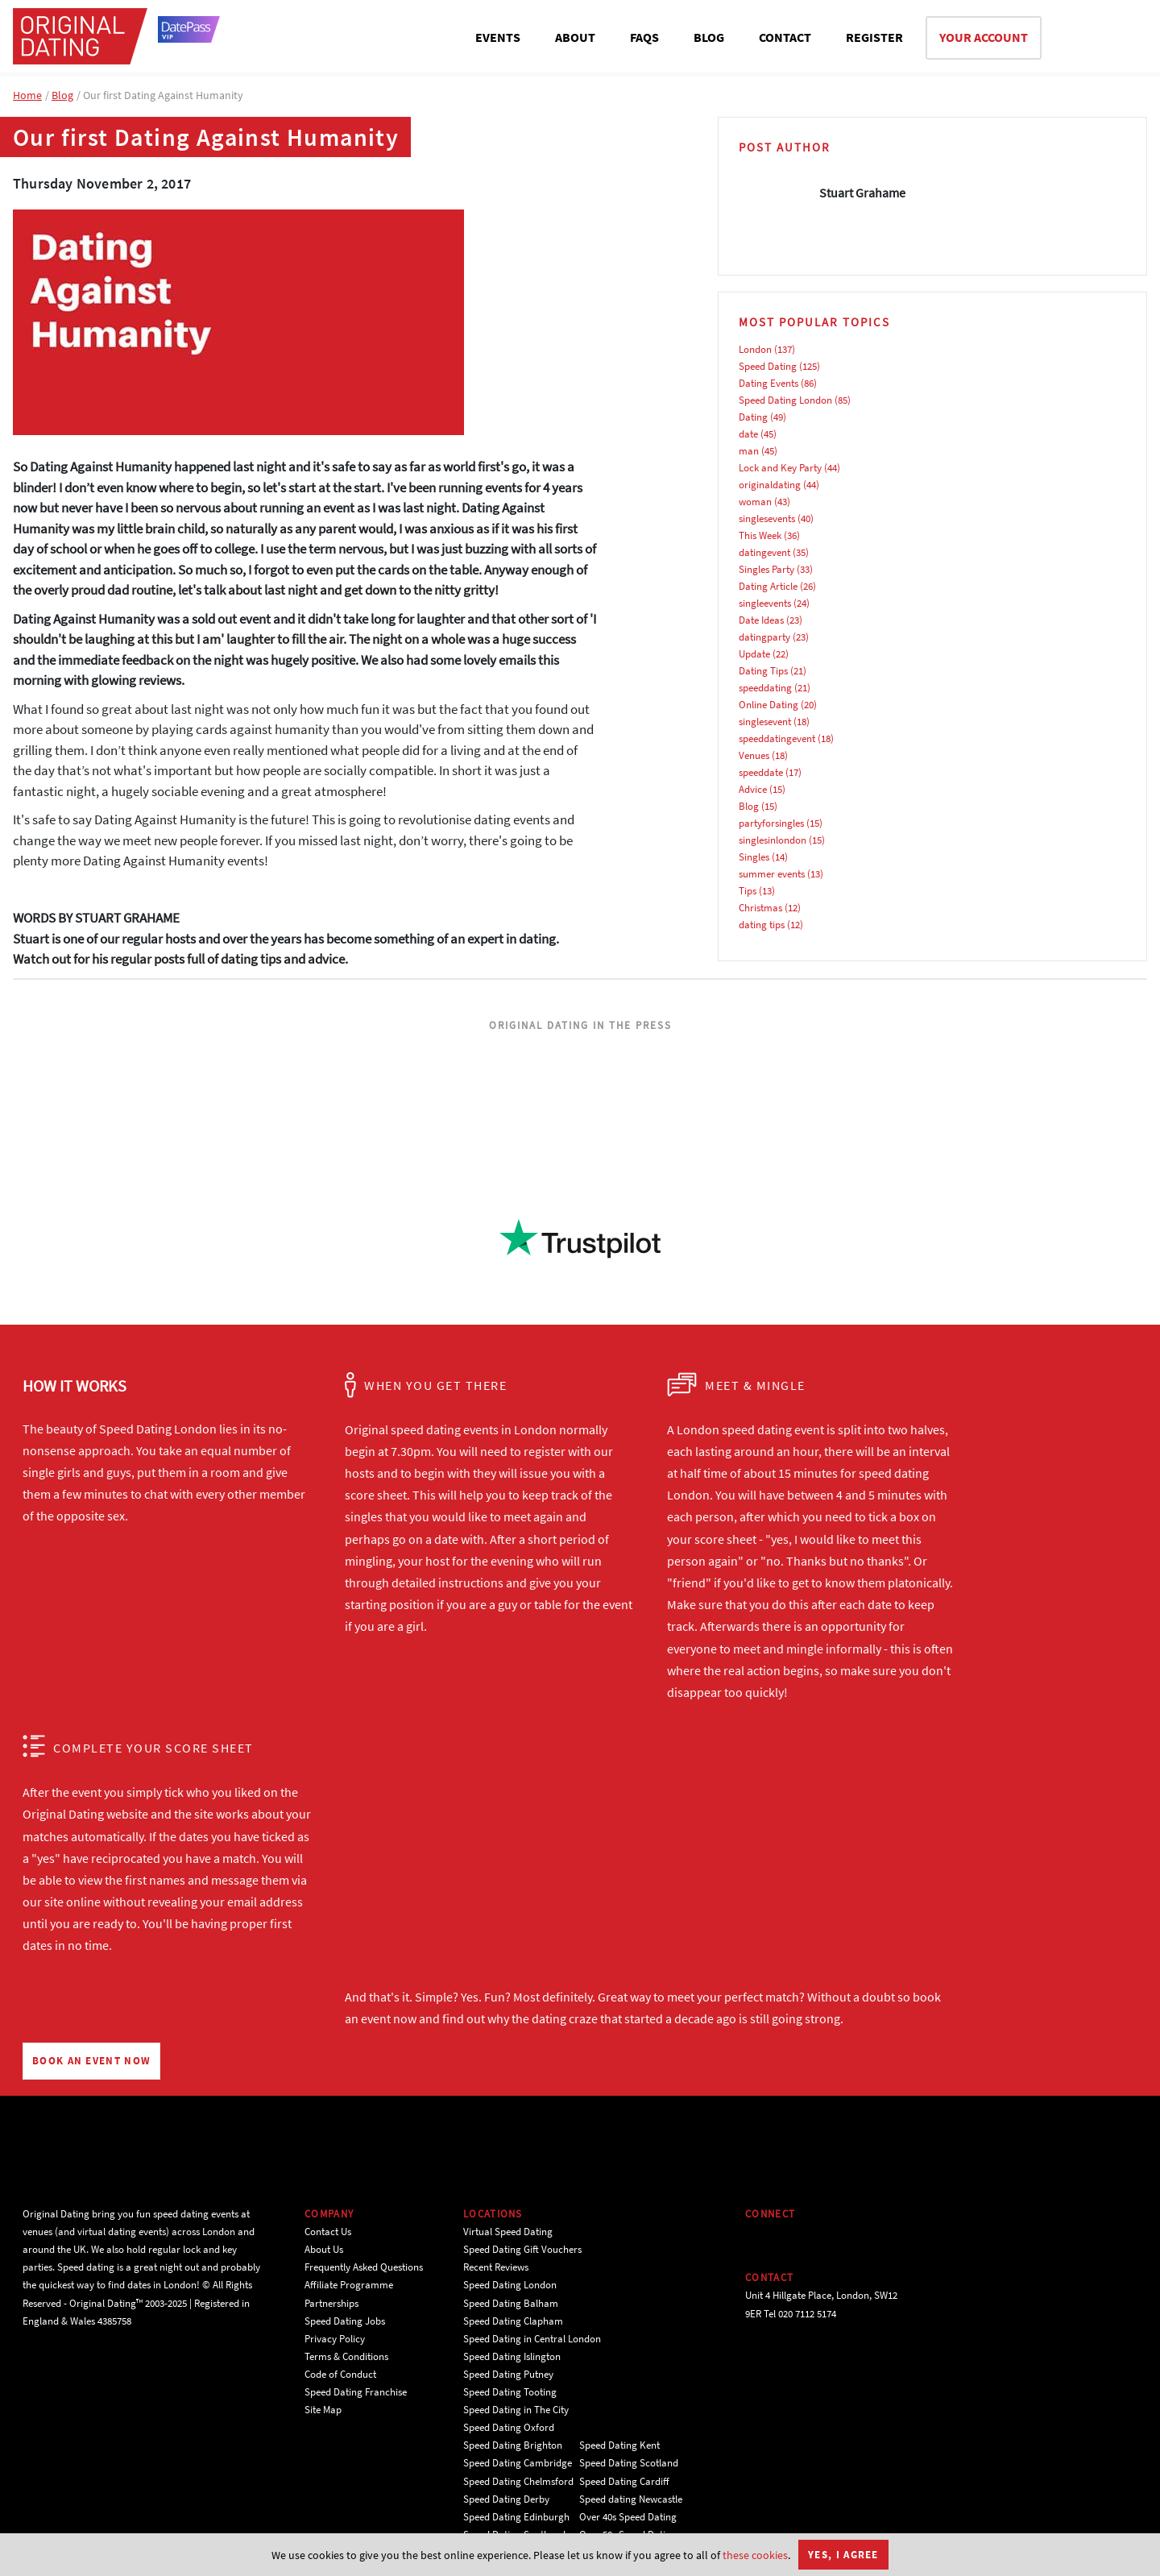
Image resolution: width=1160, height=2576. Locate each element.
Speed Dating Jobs (344, 2321)
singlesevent (765, 721)
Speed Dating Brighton (512, 2445)
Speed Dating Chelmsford (518, 2481)
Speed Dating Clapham (513, 2321)
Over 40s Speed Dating (628, 2517)
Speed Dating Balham (510, 2303)
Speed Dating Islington (512, 2356)
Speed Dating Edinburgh (516, 2517)
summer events (772, 874)
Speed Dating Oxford (508, 2427)
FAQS (644, 37)
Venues (754, 755)
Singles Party (766, 569)
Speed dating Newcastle (630, 2499)
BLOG (709, 37)
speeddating (765, 688)
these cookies (755, 2555)
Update (754, 654)
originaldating (770, 485)
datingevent (764, 552)
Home (27, 95)
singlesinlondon (772, 840)
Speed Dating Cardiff (624, 2481)
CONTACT (785, 37)
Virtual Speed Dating (508, 2231)
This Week (760, 535)
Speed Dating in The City (516, 2409)
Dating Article (768, 586)
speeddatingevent (777, 738)
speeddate (761, 772)
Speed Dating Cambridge (517, 2463)
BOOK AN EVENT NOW (91, 2061)
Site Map (323, 2409)
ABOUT (575, 37)
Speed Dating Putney (508, 2374)
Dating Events (768, 383)
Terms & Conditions (346, 2356)
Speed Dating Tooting (510, 2392)
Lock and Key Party (780, 468)
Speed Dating (768, 366)
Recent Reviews (495, 2267)
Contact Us (327, 2231)
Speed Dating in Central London (532, 2339)
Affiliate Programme (348, 2285)
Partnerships (331, 2303)
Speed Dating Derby (506, 2499)
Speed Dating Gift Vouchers (522, 2249)
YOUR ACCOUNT (983, 37)
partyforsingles (771, 823)
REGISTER (874, 37)
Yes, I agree (843, 2554)
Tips (747, 891)
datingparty (764, 637)
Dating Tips (763, 671)
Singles (754, 857)
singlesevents (767, 518)
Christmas (760, 908)
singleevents (765, 603)
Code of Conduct (340, 2374)
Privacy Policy (334, 2339)
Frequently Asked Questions (363, 2267)
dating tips (762, 924)
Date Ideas (761, 620)
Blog (62, 95)
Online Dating (768, 704)
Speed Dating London (785, 400)
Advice (753, 789)
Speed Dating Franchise (355, 2392)
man (749, 451)
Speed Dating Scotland (628, 2463)
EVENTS (497, 37)
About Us (323, 2249)
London (755, 349)
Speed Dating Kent (619, 2445)
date (748, 434)
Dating (753, 417)
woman (755, 501)
